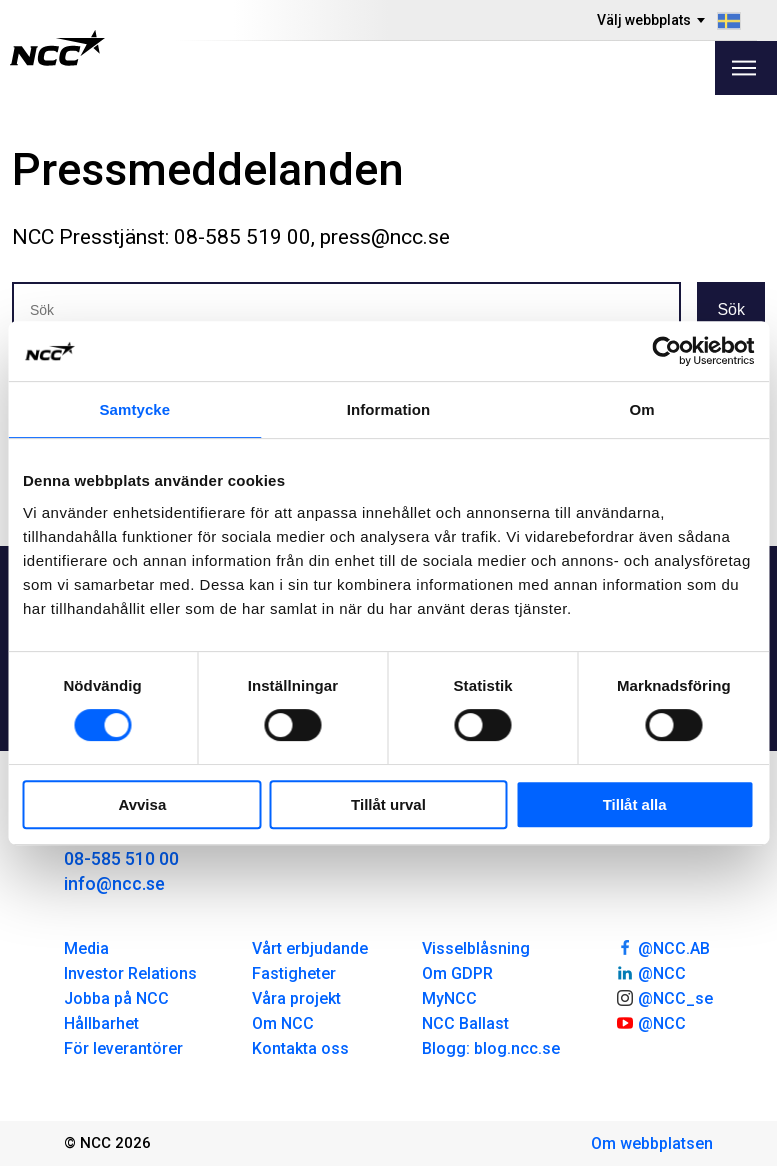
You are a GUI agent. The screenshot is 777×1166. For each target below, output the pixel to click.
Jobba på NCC (116, 998)
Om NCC (283, 1023)
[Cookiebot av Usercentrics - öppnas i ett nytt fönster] (666, 351)
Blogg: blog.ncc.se (491, 1048)
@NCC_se (664, 997)
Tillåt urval (388, 804)
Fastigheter (294, 973)
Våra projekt (296, 998)
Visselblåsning (476, 948)
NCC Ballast (465, 1023)
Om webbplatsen (652, 1143)
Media (86, 948)
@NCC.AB (662, 947)
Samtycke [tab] (134, 409)
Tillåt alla (635, 804)
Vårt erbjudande (310, 948)
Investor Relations (130, 973)
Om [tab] (642, 409)
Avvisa (142, 804)
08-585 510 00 (121, 858)
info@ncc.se (114, 883)
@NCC (650, 972)
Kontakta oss (300, 1048)
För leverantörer (123, 1048)
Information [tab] (389, 409)
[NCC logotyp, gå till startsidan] (57, 48)
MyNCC (449, 998)
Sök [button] (731, 309)
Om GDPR (457, 973)
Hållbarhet (101, 1023)
